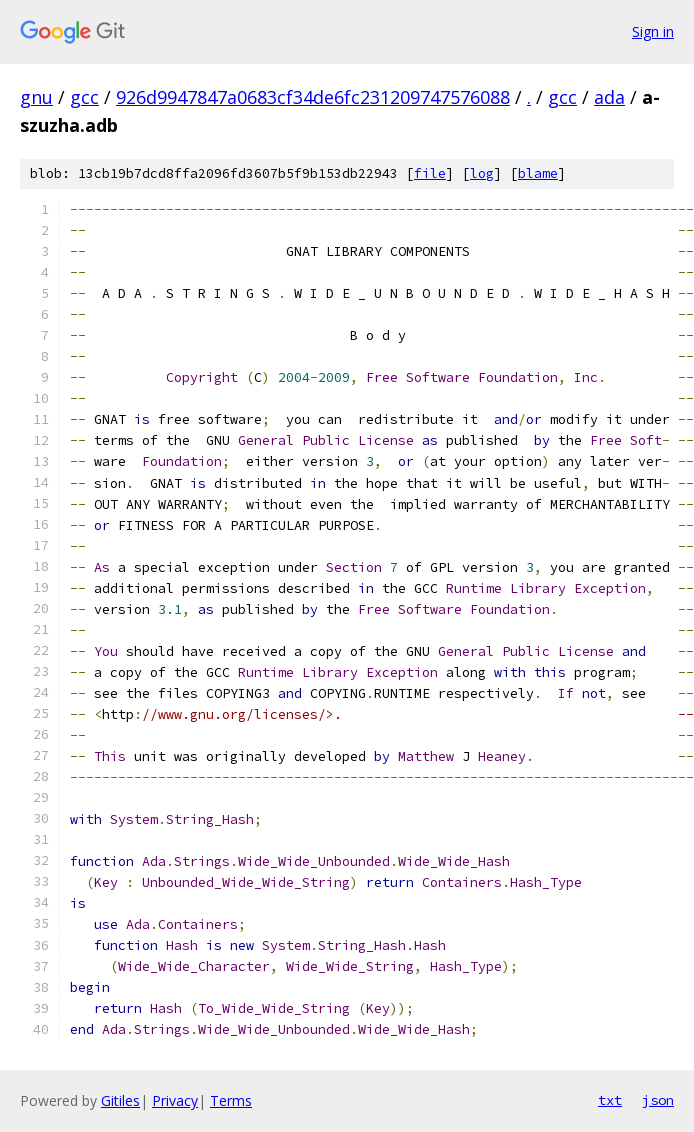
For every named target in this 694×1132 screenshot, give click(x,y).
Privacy (175, 1100)
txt (610, 1100)
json (658, 1100)
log (482, 173)
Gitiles (120, 1100)
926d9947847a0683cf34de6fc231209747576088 (313, 97)
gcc (84, 97)
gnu (36, 97)
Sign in (653, 31)
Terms (231, 1100)
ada (609, 97)
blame (538, 173)
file (430, 173)
